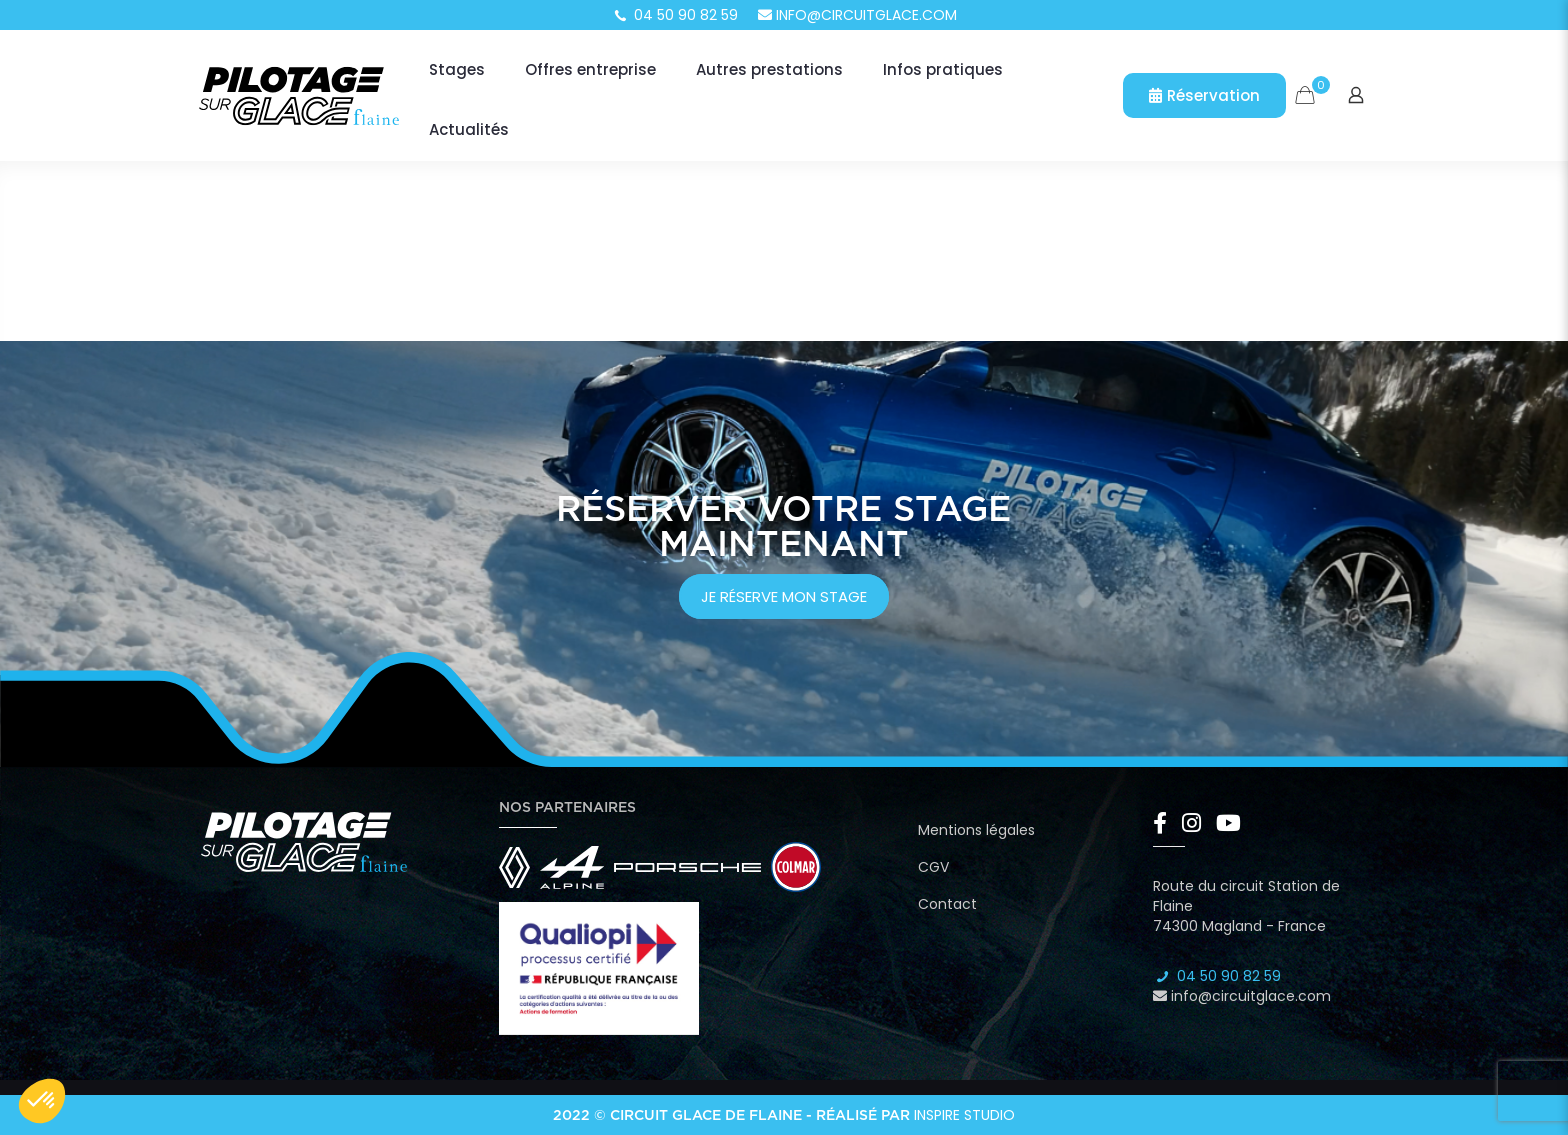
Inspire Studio (964, 1115)
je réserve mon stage (784, 596)
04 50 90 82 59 (675, 15)
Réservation (1204, 95)
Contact (947, 904)
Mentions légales (976, 830)
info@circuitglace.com (857, 15)
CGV (933, 867)
